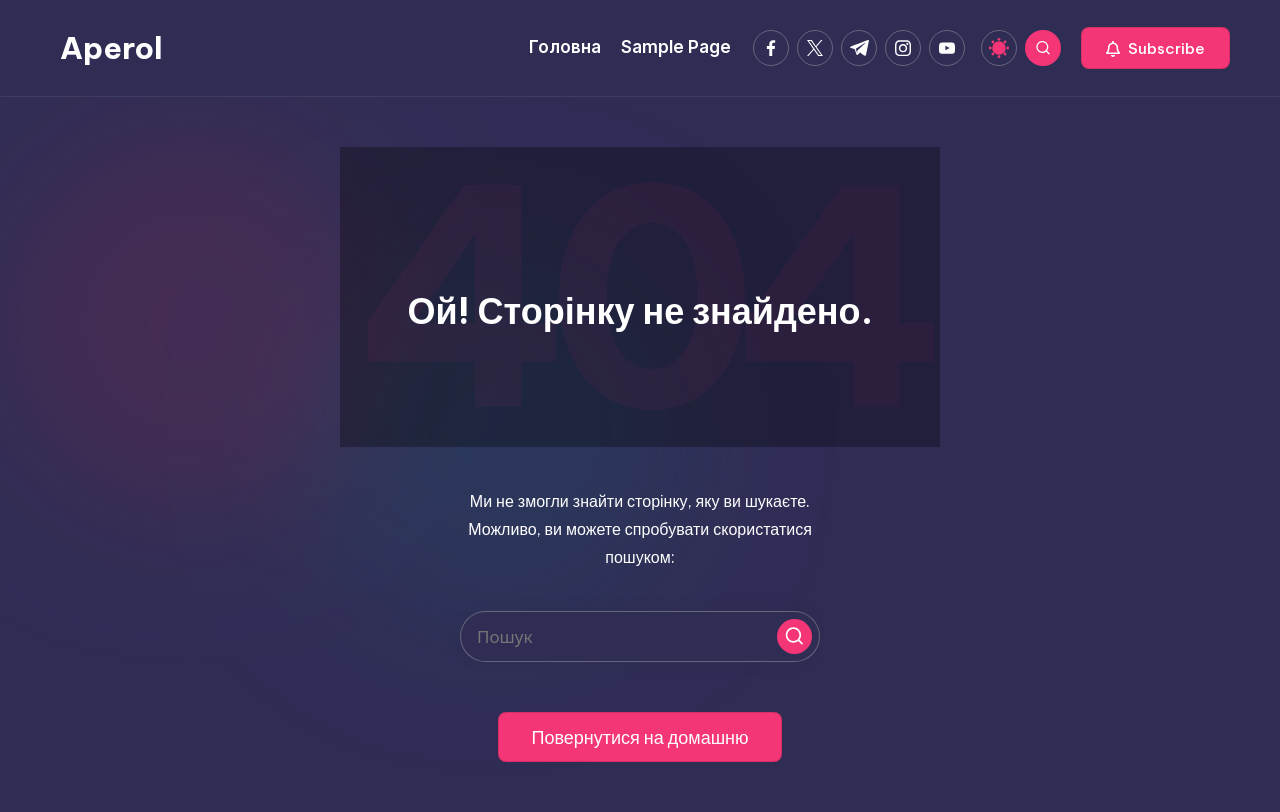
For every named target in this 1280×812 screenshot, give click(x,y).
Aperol (111, 48)
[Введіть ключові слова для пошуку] (640, 636)
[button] (1155, 48)
